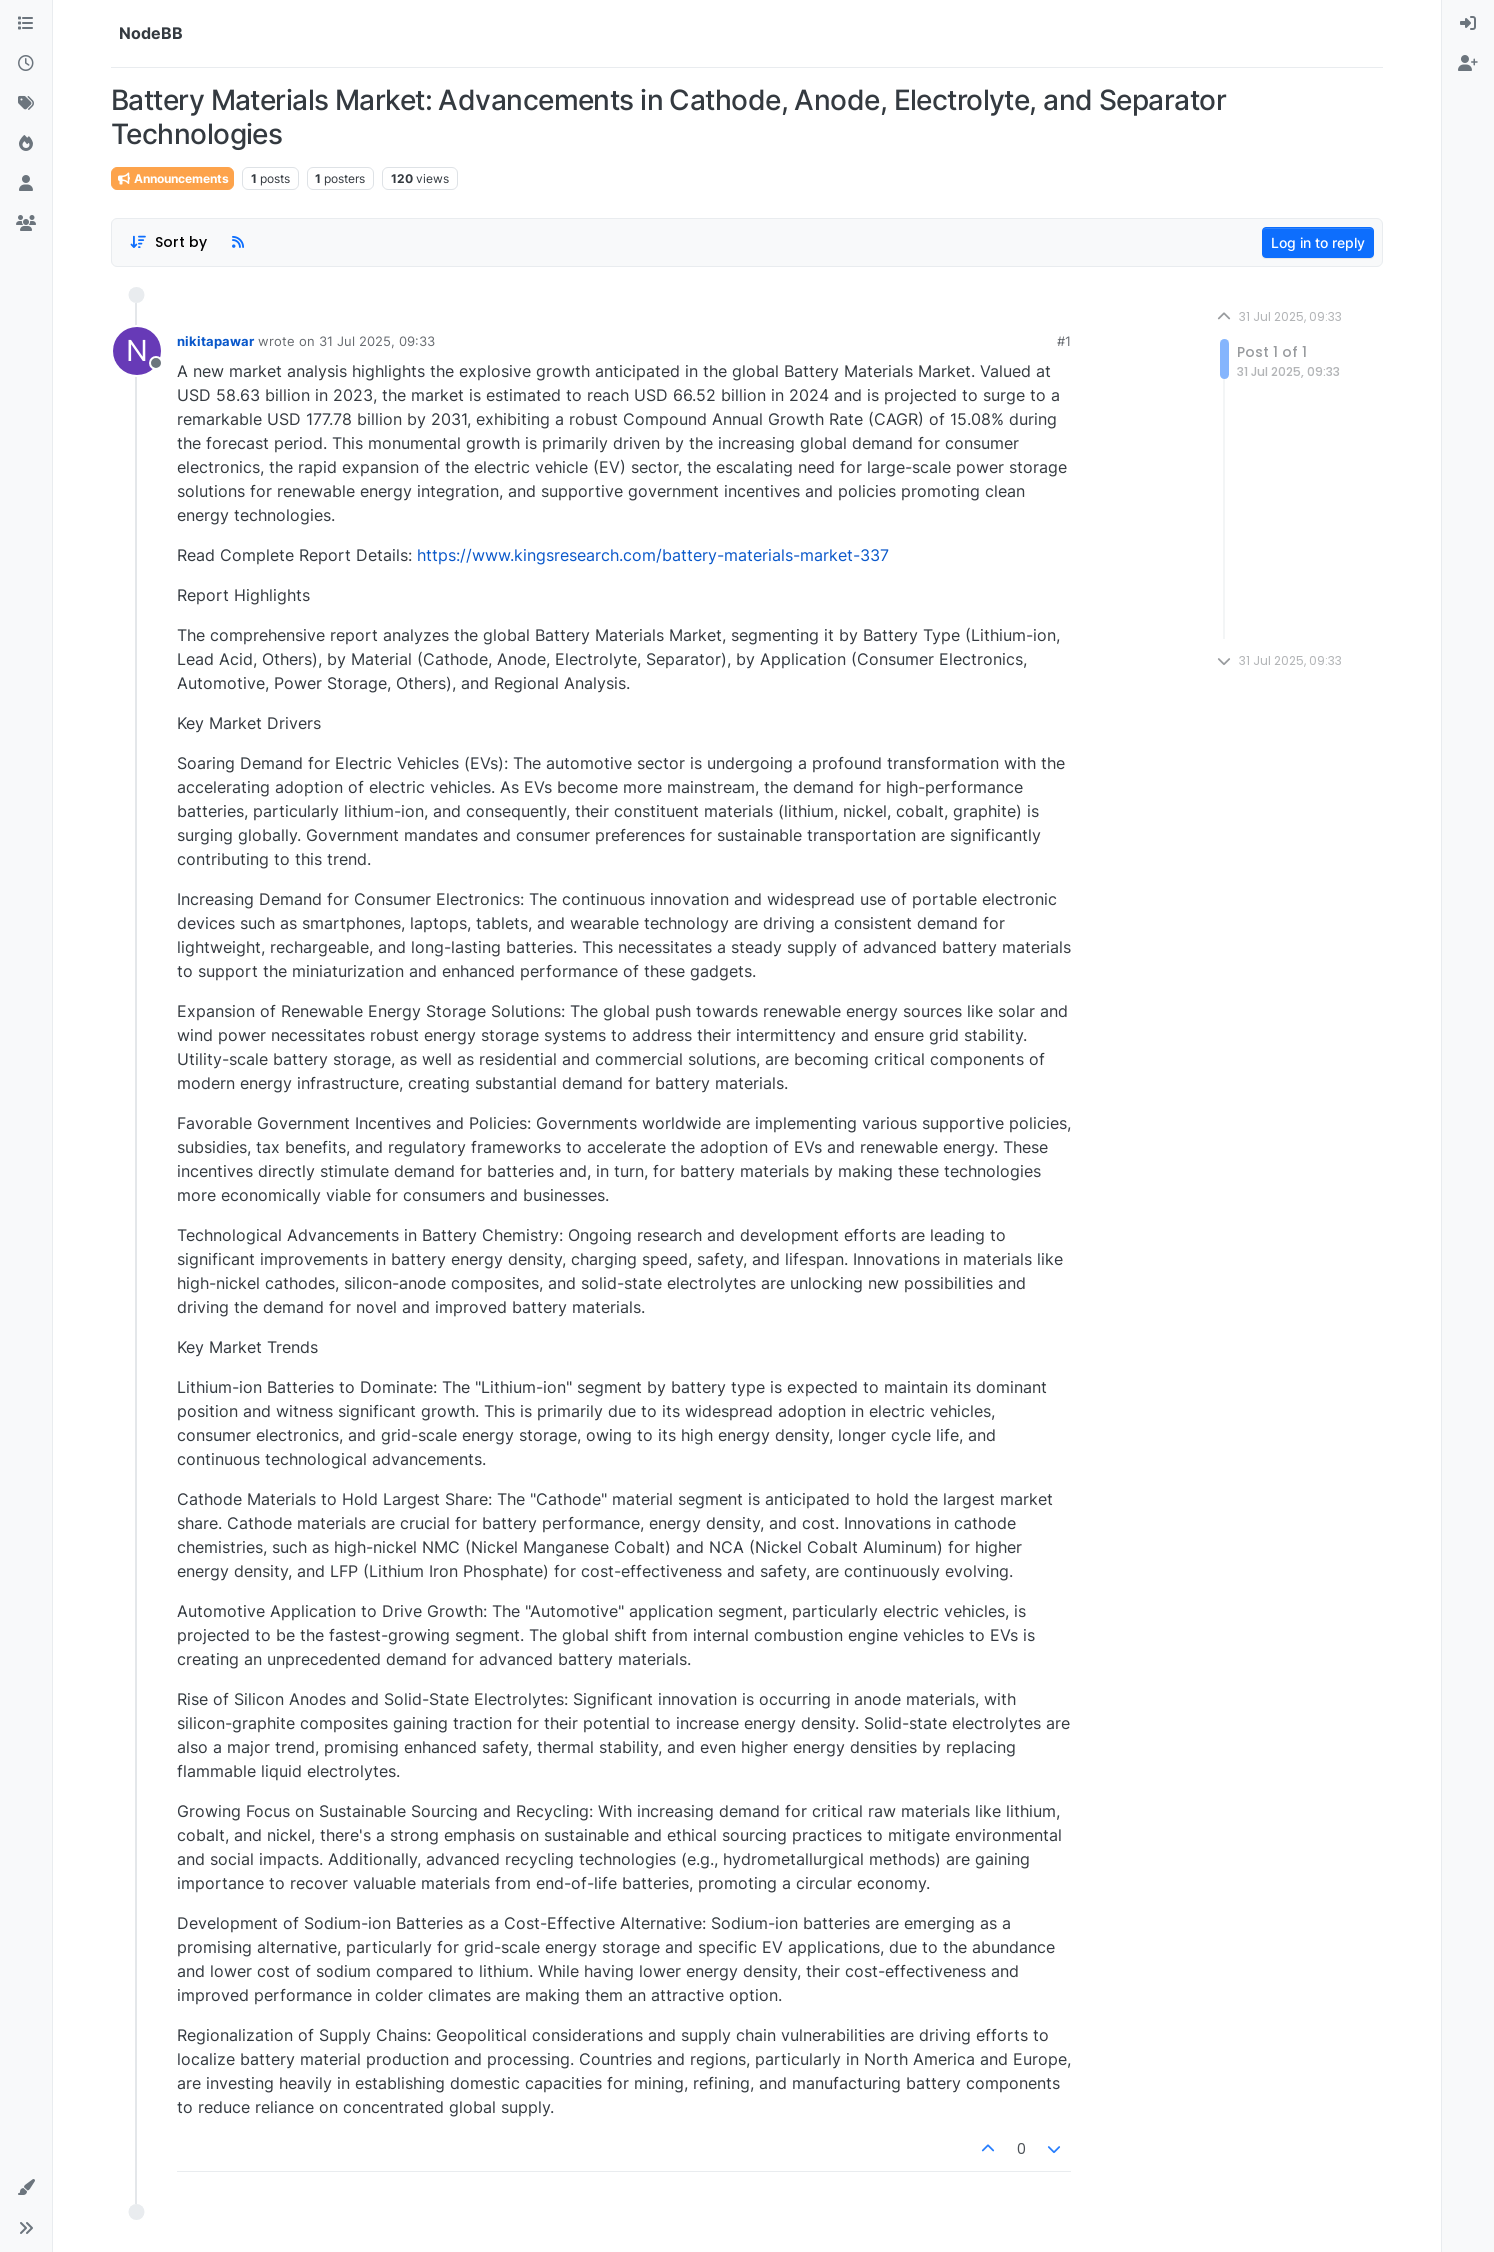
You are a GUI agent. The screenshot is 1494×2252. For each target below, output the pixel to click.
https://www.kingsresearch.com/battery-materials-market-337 (653, 555)
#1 (1064, 341)
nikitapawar (215, 341)
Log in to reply (1318, 242)
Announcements (172, 178)
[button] (26, 2188)
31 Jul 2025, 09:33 (377, 341)
